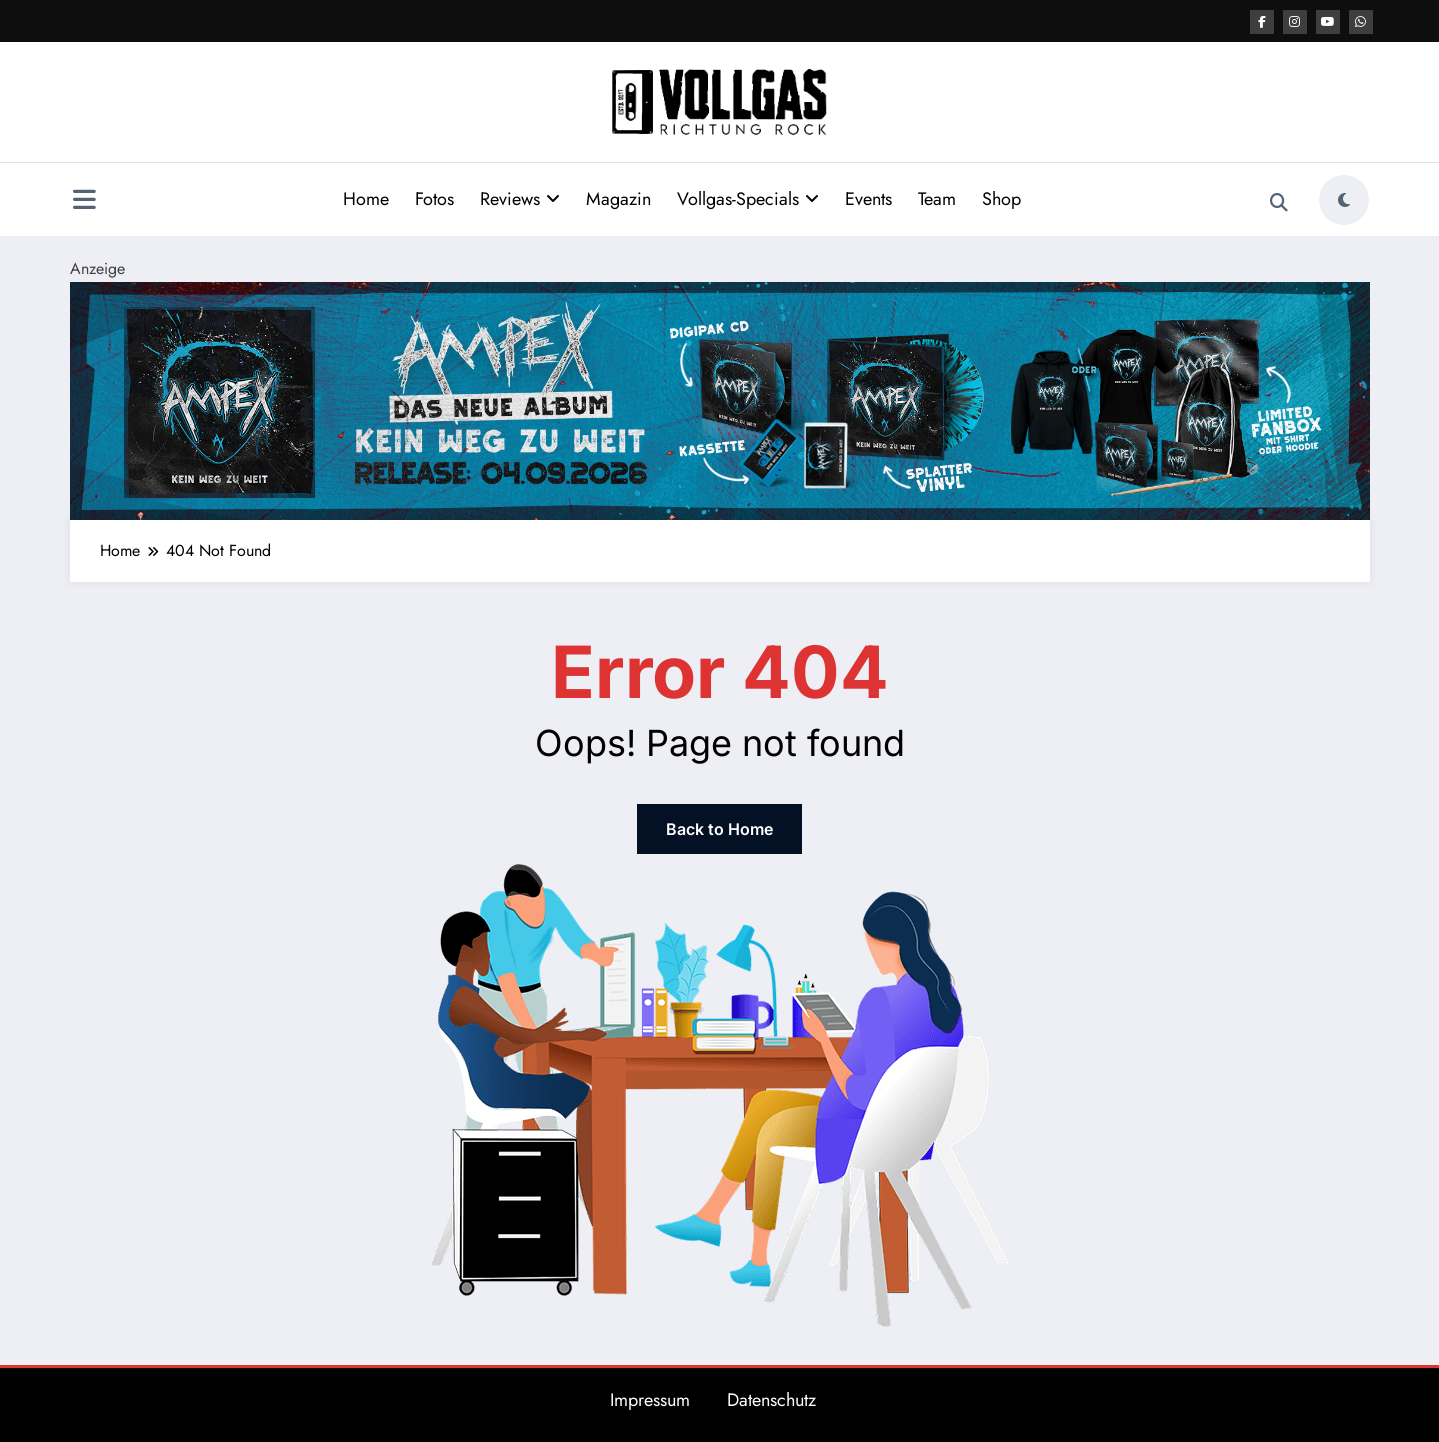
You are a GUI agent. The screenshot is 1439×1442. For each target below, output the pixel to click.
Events (868, 199)
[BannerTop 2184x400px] (720, 399)
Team (937, 199)
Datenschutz (771, 1400)
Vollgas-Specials (748, 199)
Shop (1001, 199)
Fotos (434, 199)
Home (366, 199)
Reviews (520, 199)
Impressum (650, 1400)
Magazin (618, 199)
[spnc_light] (1344, 200)
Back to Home (719, 829)
